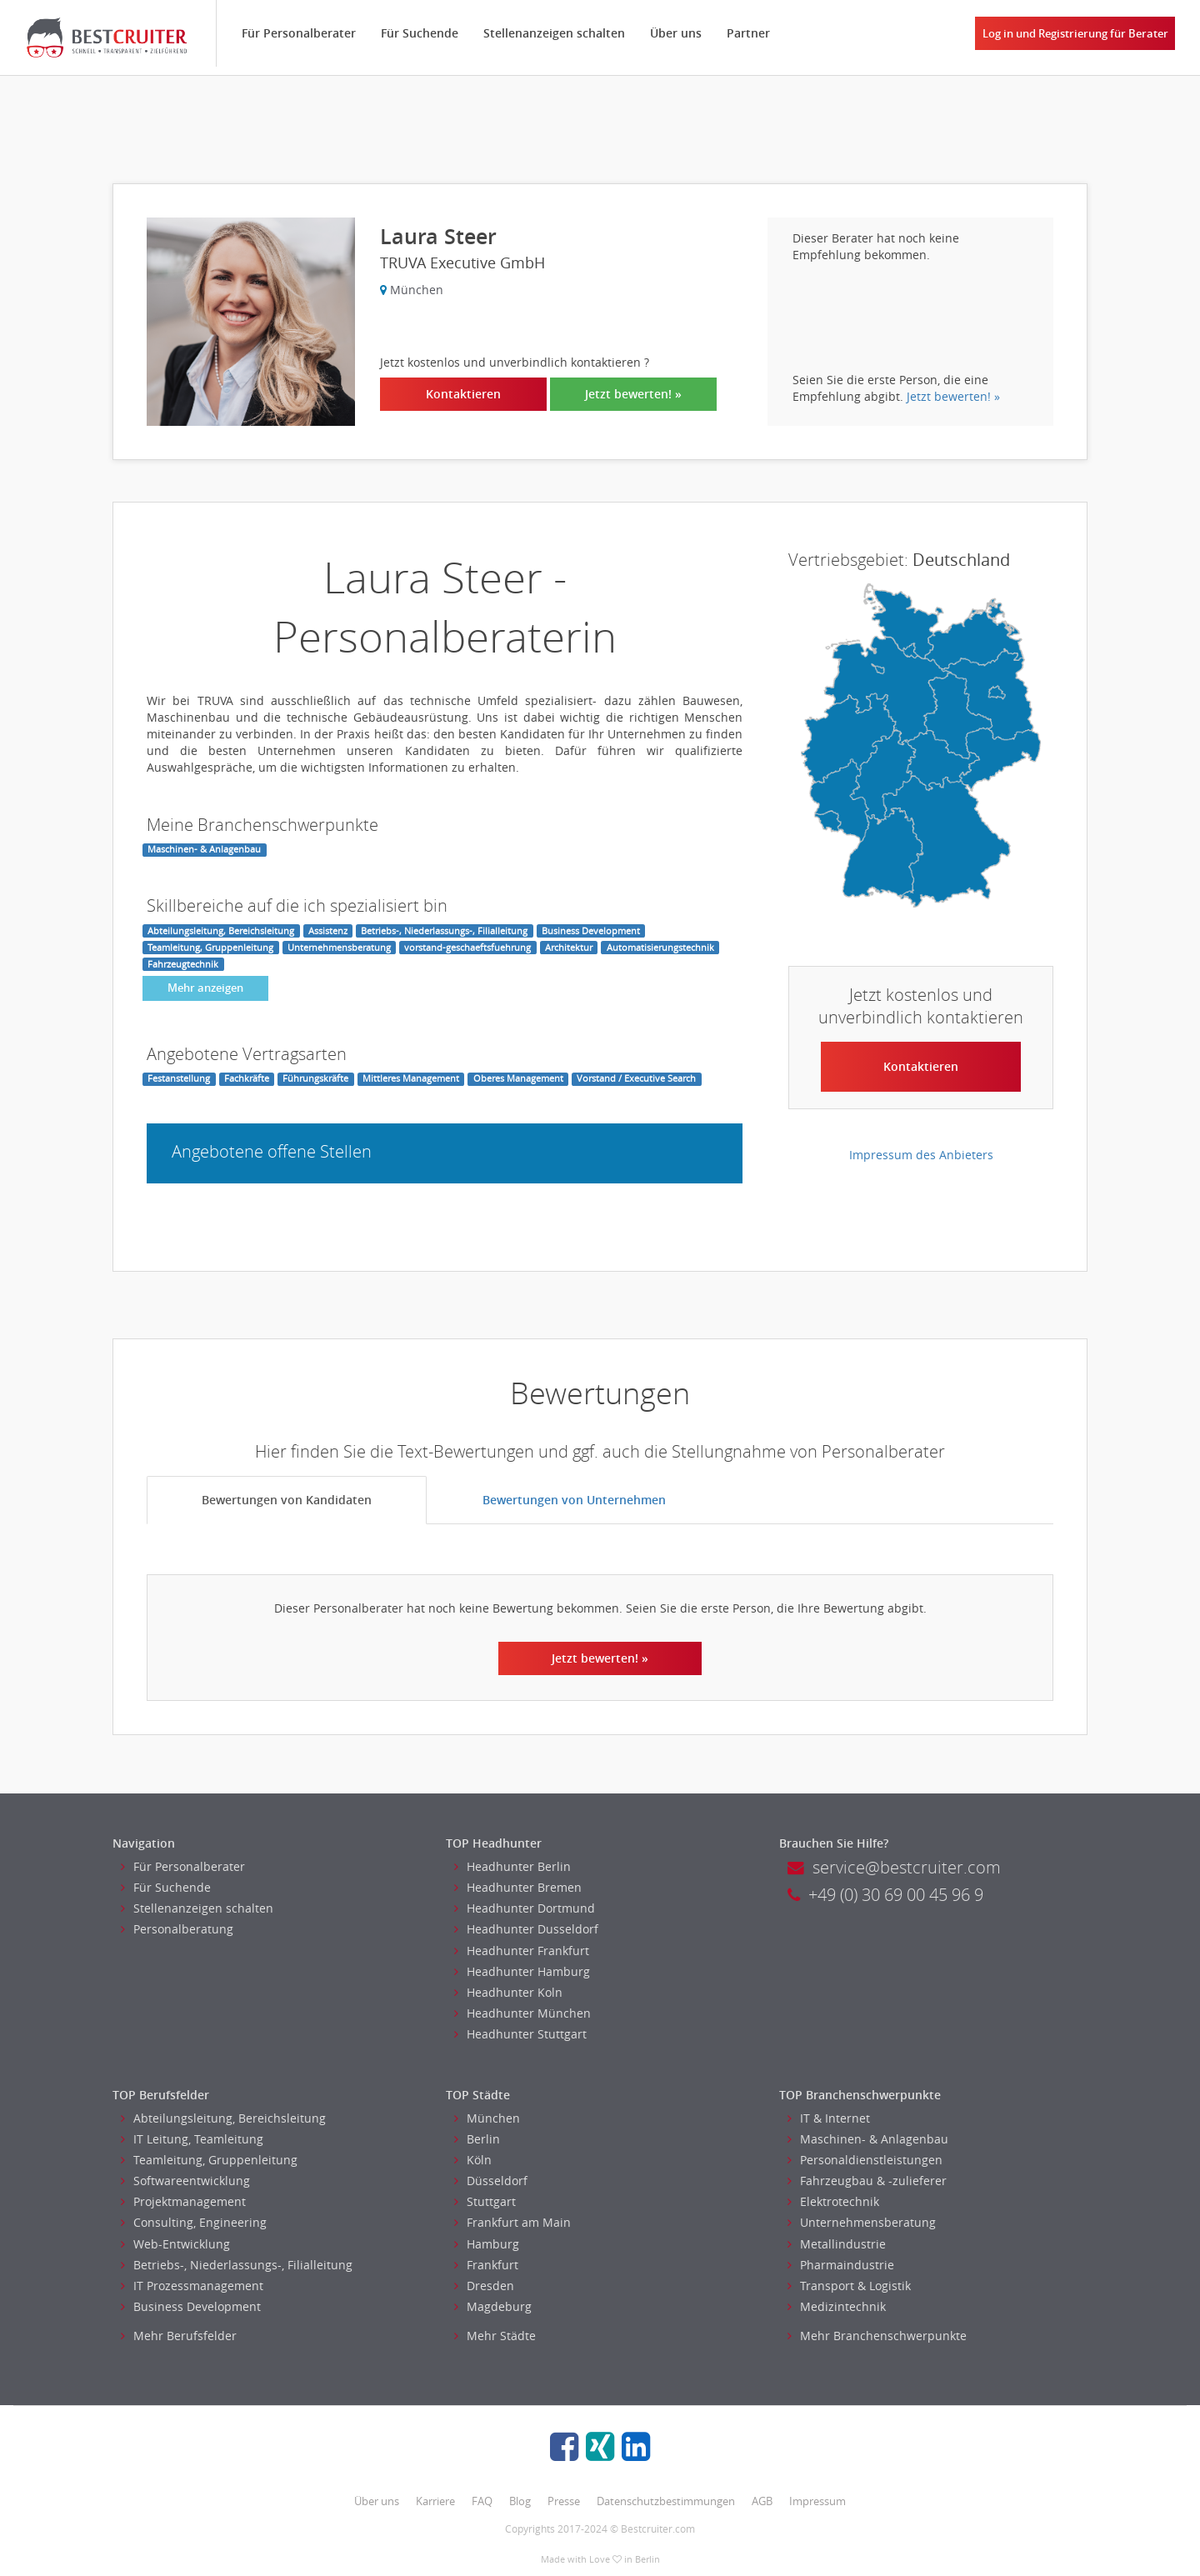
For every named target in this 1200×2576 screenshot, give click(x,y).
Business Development (191, 2306)
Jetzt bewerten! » (633, 394)
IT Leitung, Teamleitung (192, 2139)
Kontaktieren (463, 394)
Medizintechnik (837, 2306)
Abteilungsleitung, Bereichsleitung (223, 2118)
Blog (520, 2500)
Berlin (477, 2139)
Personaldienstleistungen (865, 2160)
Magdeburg (493, 2306)
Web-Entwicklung (175, 2244)
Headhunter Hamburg (522, 1971)
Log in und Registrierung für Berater (1075, 33)
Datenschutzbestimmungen (666, 2500)
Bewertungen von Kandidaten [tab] (287, 1500)
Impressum (817, 2500)
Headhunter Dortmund (524, 1908)
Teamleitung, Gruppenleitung (209, 2160)
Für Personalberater (299, 33)
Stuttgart (485, 2201)
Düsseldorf (491, 2180)
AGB (762, 2500)
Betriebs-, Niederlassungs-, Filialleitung (236, 2265)
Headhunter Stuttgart (520, 2034)
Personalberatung (177, 1929)
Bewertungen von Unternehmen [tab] (574, 1500)
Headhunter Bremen (518, 1887)
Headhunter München (522, 2013)
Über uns (676, 33)
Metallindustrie (837, 2244)
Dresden (484, 2285)
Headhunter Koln (508, 1992)
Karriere (435, 2500)
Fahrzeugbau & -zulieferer (867, 2180)
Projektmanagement (183, 2201)
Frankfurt (486, 2265)
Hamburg (486, 2244)
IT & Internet (829, 2118)
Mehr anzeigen (205, 988)
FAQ (482, 2500)
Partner (749, 33)
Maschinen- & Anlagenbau (868, 2139)
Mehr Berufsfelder (179, 2335)
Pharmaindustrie (841, 2265)
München (487, 2118)
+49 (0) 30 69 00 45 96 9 (885, 1894)
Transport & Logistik (849, 2285)
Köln (473, 2160)
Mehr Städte (495, 2335)
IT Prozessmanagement (192, 2285)
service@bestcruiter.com (894, 1867)
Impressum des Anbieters (921, 1155)
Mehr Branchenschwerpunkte (877, 2335)
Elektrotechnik (833, 2201)
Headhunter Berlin (512, 1866)
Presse (564, 2500)
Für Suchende (420, 33)
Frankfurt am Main (512, 2222)
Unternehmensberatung (862, 2222)
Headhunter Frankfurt (521, 1950)
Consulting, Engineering (194, 2222)
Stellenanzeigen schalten (555, 33)
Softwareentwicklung (185, 2180)
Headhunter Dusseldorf (526, 1929)
